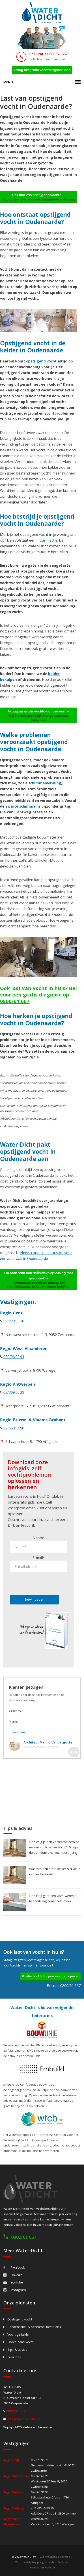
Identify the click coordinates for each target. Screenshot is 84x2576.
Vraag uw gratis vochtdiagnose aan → (38, 715)
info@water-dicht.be (24, 2419)
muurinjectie (46, 540)
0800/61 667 (23, 2237)
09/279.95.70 (13, 1321)
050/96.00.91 (13, 1356)
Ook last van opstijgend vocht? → (38, 197)
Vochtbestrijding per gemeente (34, 2562)
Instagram (14, 2290)
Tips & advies (17, 2349)
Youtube (13, 2282)
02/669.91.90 (13, 1428)
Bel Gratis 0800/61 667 (48, 53)
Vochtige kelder (18, 2334)
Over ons (14, 2357)
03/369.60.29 (13, 1392)
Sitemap (65, 2556)
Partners (63, 2562)
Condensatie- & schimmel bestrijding (34, 2327)
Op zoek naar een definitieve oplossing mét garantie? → (38, 1280)
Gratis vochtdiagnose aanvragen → (50, 1976)
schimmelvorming (44, 783)
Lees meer (19, 1732)
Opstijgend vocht (19, 2319)
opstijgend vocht (41, 361)
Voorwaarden (48, 2556)
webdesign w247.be (42, 2567)
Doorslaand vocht (20, 2342)
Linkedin (12, 2275)
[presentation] (44, 1583)
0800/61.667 (15, 1001)
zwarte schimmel (21, 806)
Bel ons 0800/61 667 (64, 1985)
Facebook (14, 2267)
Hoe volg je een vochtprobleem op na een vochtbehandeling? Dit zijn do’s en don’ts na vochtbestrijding (54, 1847)
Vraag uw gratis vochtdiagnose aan (42, 70)
